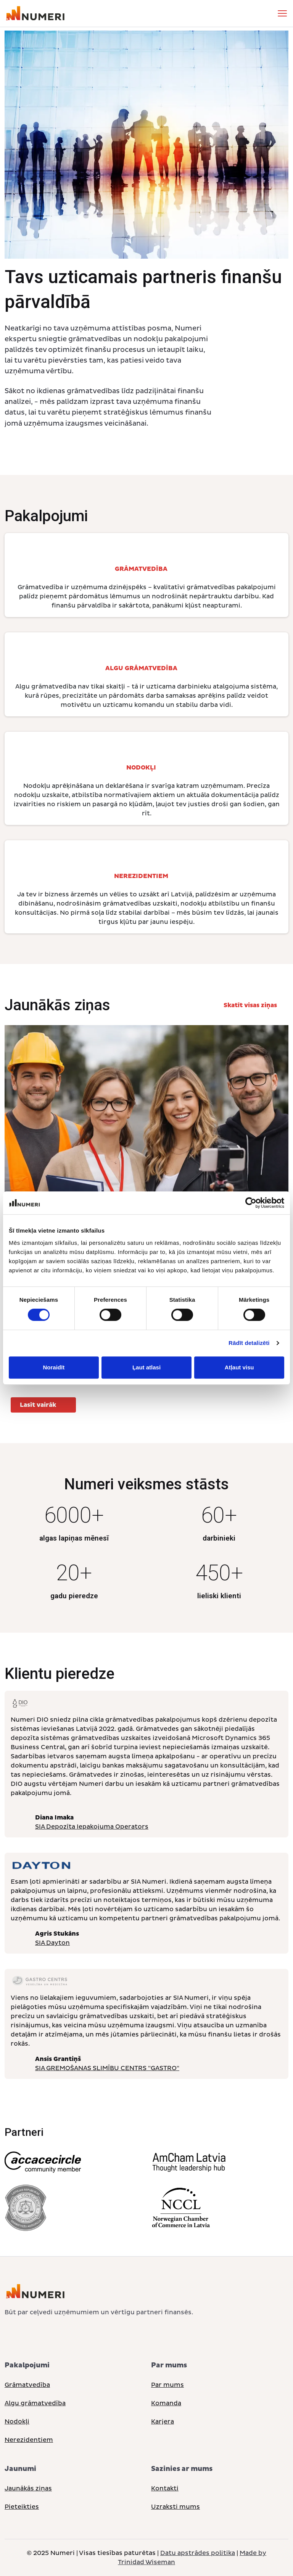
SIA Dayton (52, 1943)
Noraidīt (53, 1367)
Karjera (162, 2421)
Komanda (166, 2403)
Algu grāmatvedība (35, 2403)
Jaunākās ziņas (28, 2488)
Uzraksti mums (175, 2507)
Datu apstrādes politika (197, 2553)
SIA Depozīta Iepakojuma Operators (91, 1827)
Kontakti (165, 2488)
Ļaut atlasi (146, 1367)
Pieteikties (22, 2507)
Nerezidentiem (29, 2440)
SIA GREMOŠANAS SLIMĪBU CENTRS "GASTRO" (107, 2068)
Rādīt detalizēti (249, 1343)
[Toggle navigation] (282, 13)
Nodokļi (17, 2421)
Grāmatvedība (27, 2385)
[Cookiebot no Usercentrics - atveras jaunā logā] (250, 1203)
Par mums (167, 2385)
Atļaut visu (239, 1367)
